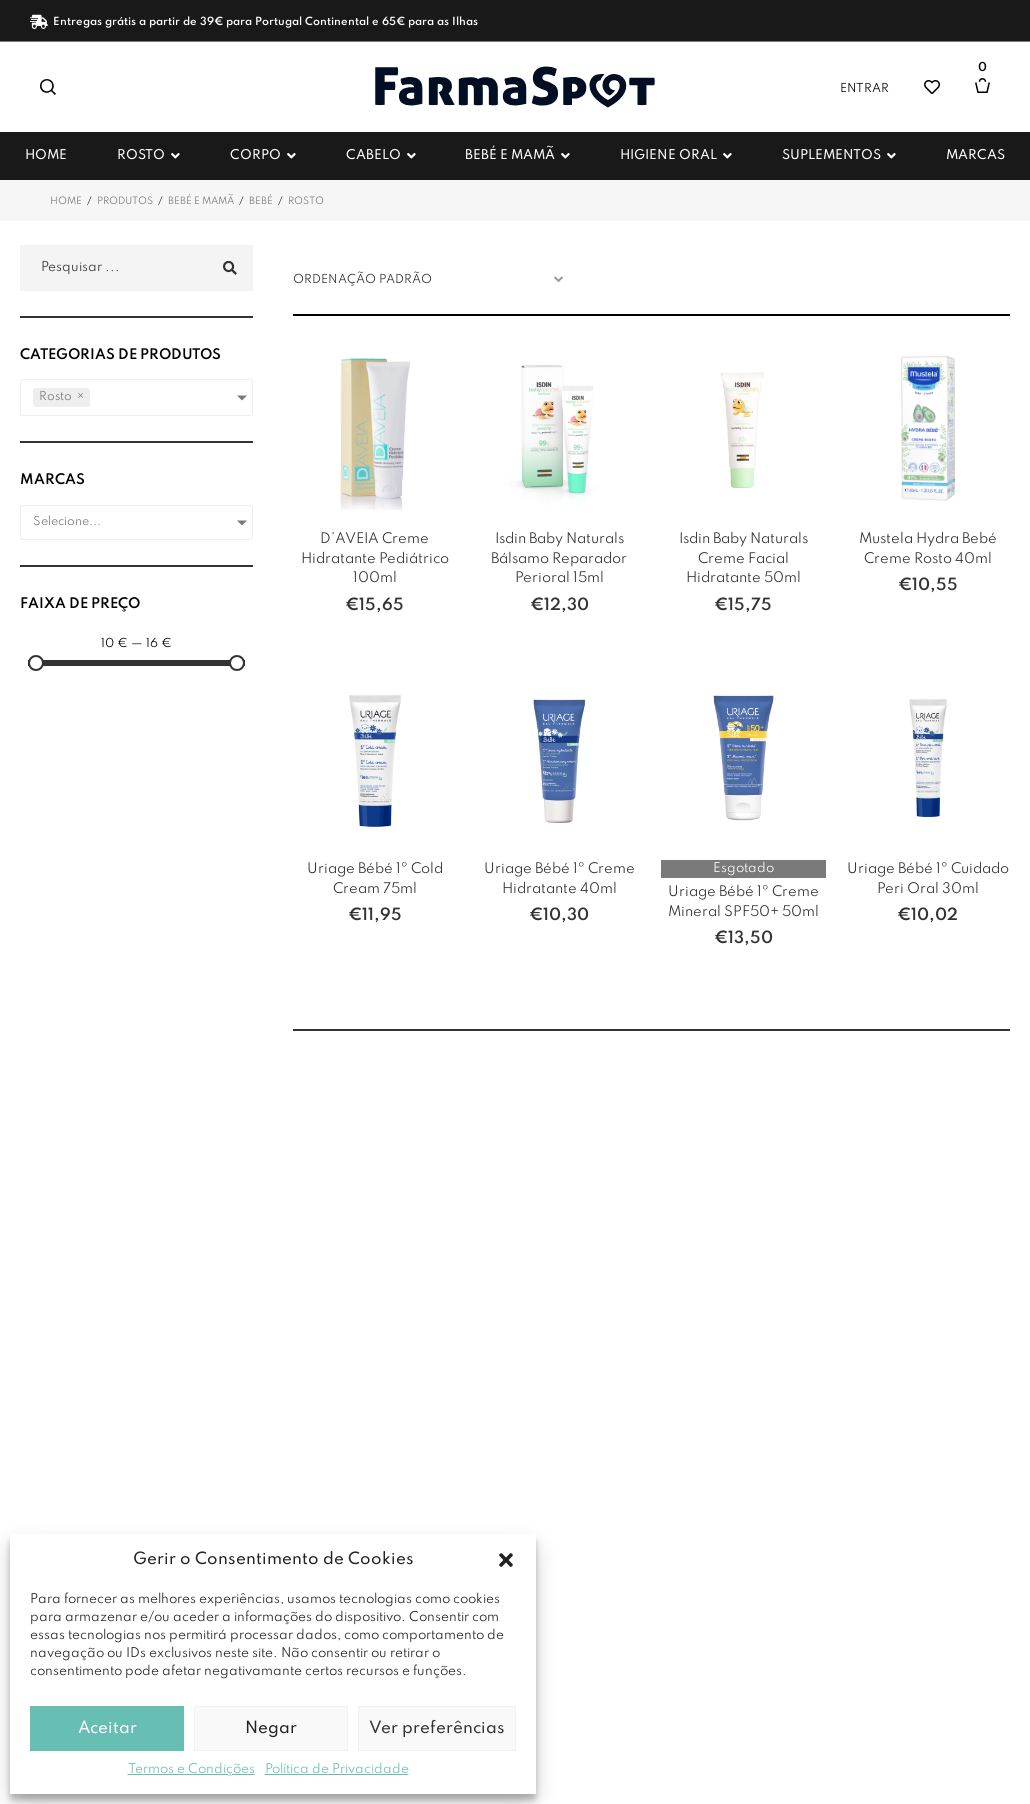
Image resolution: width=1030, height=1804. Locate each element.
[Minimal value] (136, 663)
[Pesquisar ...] (136, 268)
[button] (506, 1560)
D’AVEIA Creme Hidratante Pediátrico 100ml (375, 558)
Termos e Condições (191, 1769)
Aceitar (107, 1728)
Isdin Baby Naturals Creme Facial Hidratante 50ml (743, 558)
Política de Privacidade (337, 1769)
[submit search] (227, 268)
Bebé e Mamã (201, 201)
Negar (271, 1728)
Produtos (125, 201)
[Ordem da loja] (433, 280)
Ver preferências (437, 1728)
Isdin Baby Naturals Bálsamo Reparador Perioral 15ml (559, 558)
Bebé (261, 201)
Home (66, 201)
